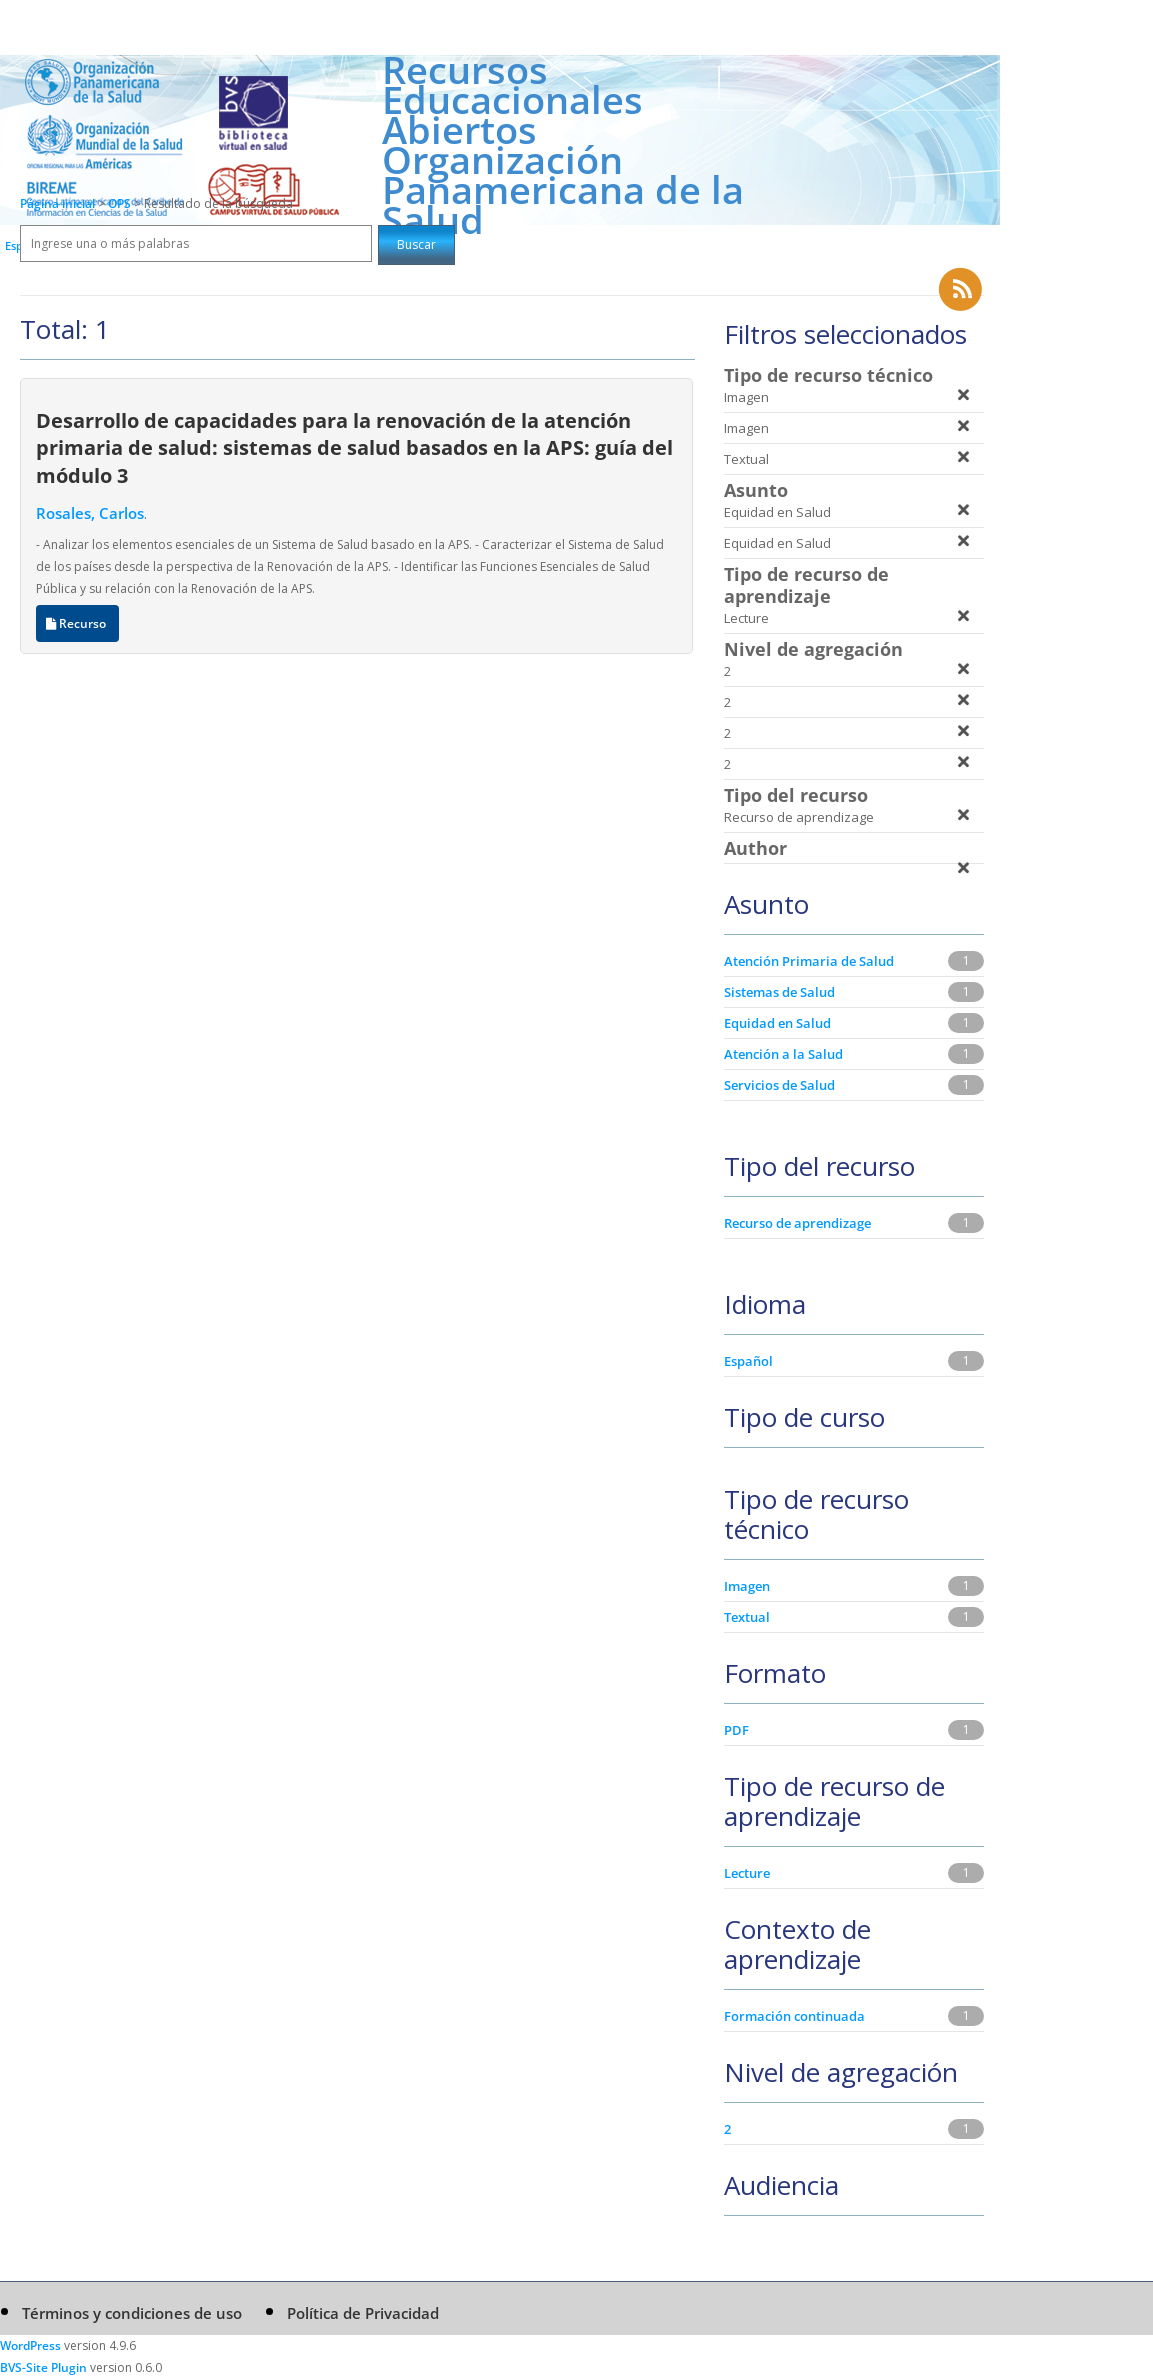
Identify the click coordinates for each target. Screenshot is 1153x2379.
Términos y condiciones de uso (132, 2313)
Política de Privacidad (363, 2313)
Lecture (747, 1873)
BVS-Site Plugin (43, 2367)
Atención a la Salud (783, 1054)
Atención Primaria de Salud (809, 961)
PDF (736, 1730)
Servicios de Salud (779, 1085)
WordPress (30, 2345)
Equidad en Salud (777, 1023)
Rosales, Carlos (90, 513)
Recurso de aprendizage (797, 1223)
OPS (121, 203)
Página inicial (57, 203)
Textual (747, 1617)
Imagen (747, 1586)
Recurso (77, 623)
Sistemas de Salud (779, 992)
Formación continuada (794, 2016)
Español (748, 1361)
